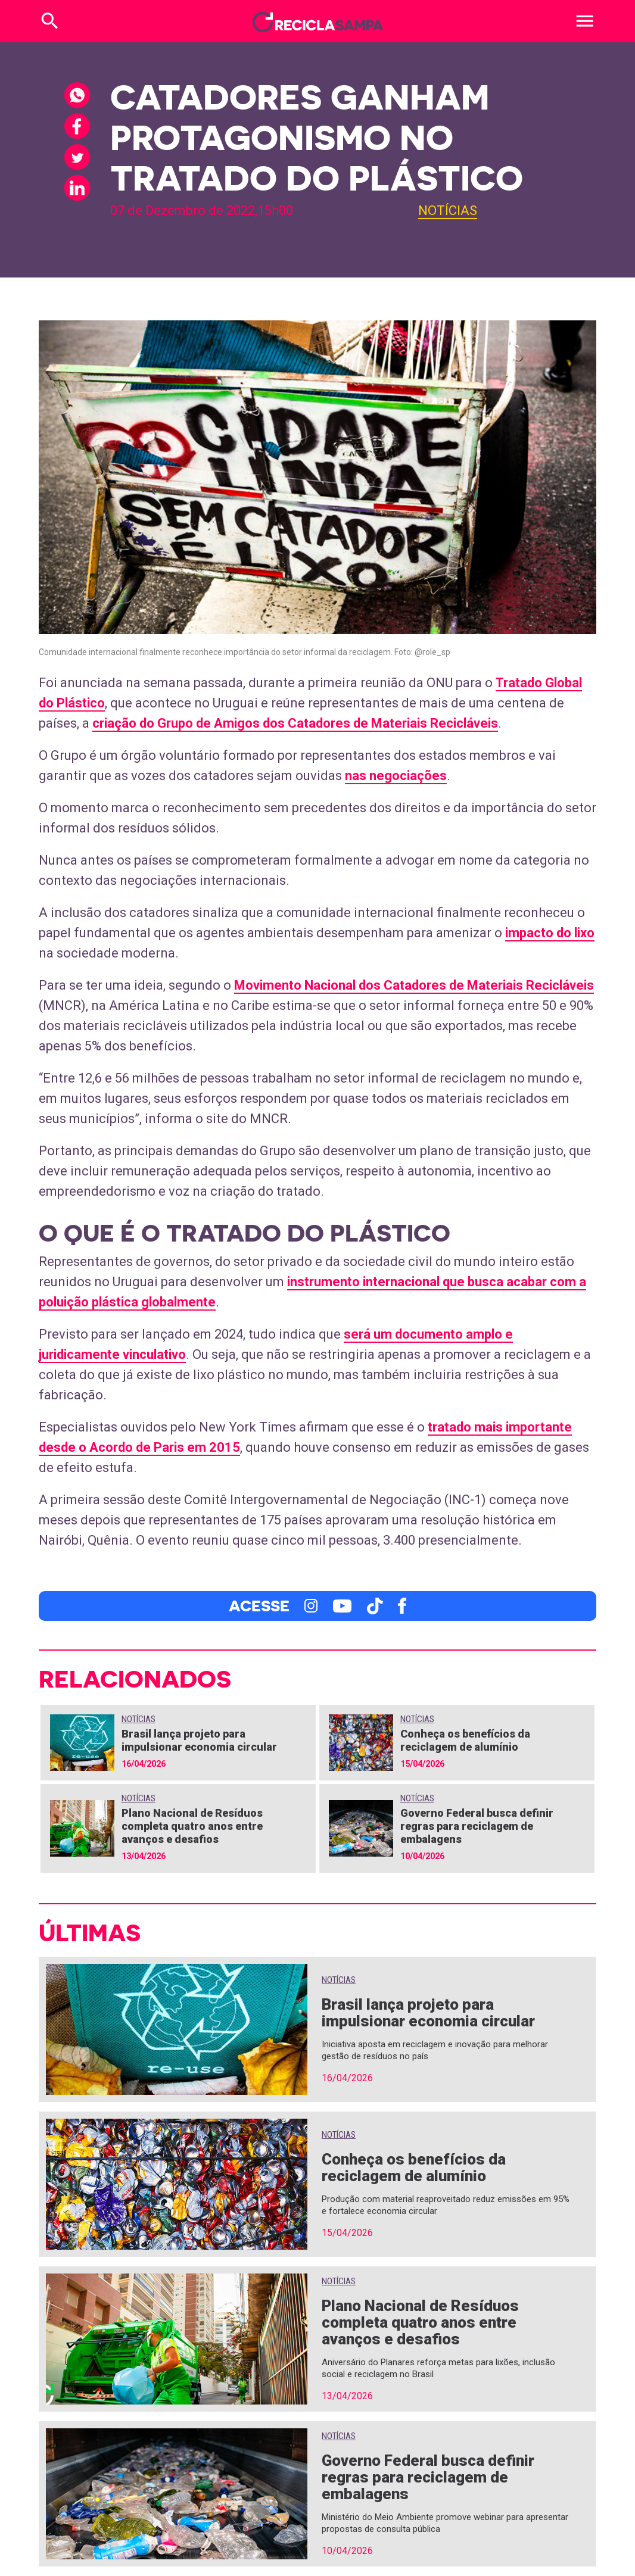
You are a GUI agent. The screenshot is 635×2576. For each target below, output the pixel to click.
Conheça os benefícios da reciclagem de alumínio (465, 1740)
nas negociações (396, 775)
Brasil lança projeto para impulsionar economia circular (199, 1740)
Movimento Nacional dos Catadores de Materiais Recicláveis (414, 985)
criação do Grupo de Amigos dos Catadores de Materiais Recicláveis (295, 723)
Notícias (447, 210)
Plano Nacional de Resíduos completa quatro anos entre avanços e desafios (192, 1826)
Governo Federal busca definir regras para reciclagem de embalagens (476, 1826)
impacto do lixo (549, 932)
